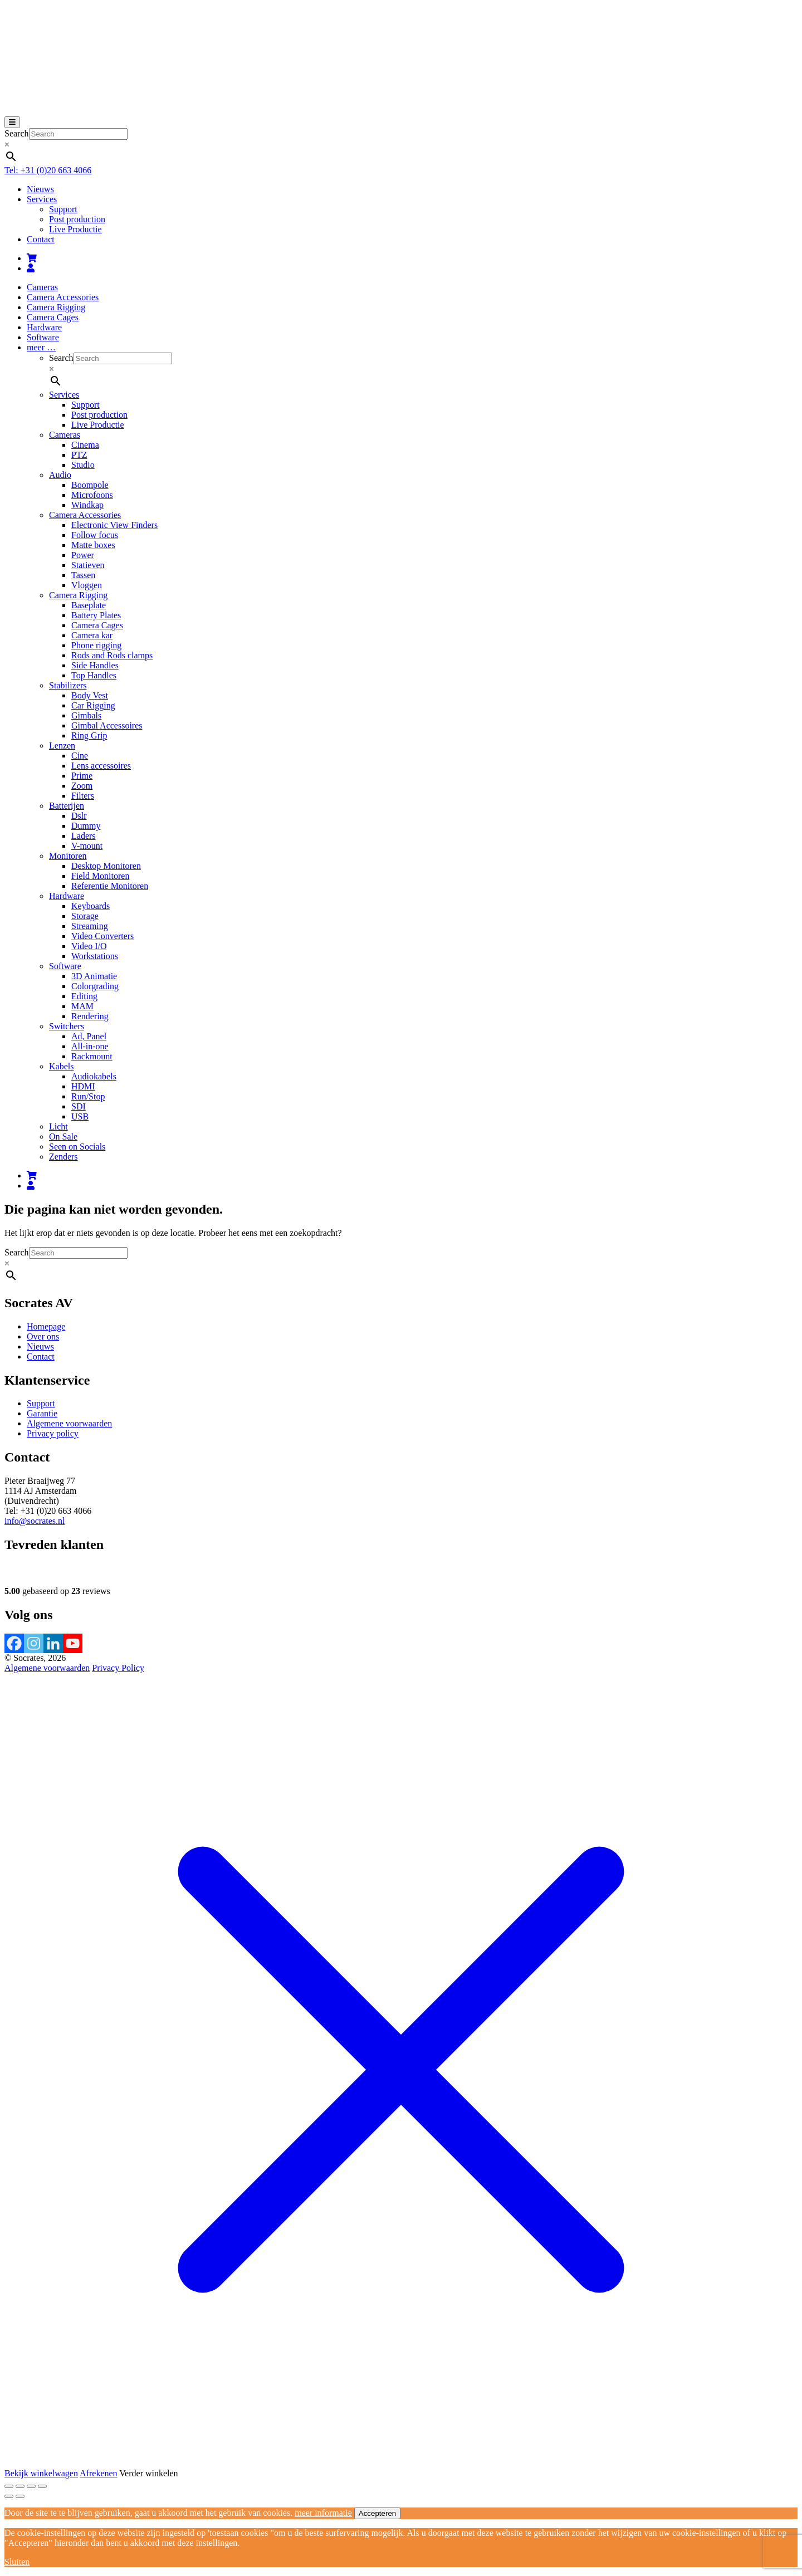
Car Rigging (93, 705)
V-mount (86, 845)
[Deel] (31, 2486)
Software (43, 337)
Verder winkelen (148, 2473)
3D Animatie (94, 976)
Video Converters (102, 936)
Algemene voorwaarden (69, 1423)
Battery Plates (96, 615)
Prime (81, 775)
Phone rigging (96, 645)
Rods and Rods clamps (112, 655)
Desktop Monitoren (106, 866)
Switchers (66, 1026)
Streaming (89, 926)
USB (80, 1116)
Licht (58, 1126)
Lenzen (62, 745)
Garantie (42, 1413)
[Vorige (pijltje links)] (8, 2496)
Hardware (44, 327)
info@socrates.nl (34, 1521)
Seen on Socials (77, 1146)
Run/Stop (88, 1096)
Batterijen (66, 805)
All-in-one (90, 1046)
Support (63, 209)
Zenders (63, 1156)
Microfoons (92, 495)
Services (42, 199)
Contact (41, 239)
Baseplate (88, 605)
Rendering (90, 1016)
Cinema (85, 444)
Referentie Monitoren (109, 886)
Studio (83, 465)
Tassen (83, 575)
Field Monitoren (100, 876)
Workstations (94, 956)
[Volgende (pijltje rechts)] (20, 2496)
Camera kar (92, 635)
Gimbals (86, 715)
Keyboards (90, 906)
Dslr (79, 815)
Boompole (90, 485)
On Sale (63, 1136)
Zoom (81, 785)
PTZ (79, 455)
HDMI (83, 1086)
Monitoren (68, 856)
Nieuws (40, 189)
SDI (78, 1106)
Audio (60, 475)
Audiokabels (93, 1076)
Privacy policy (53, 1433)
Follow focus (94, 535)
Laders (83, 835)
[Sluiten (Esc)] (42, 2486)
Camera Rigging (56, 307)
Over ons (43, 1336)
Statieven (88, 565)
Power (82, 555)
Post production (77, 219)
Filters (82, 795)
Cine (79, 755)
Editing (84, 996)
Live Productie (75, 229)
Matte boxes (93, 545)
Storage (85, 916)
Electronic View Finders (114, 525)
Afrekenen (99, 2473)
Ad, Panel (88, 1036)
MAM (82, 1006)
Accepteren (377, 2513)
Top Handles (93, 675)
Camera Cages (53, 317)
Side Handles (95, 665)
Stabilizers (68, 685)
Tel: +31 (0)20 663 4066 (47, 170)
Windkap (87, 505)
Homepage (46, 1326)
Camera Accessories (63, 297)
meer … (41, 347)
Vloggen (86, 585)
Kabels (61, 1066)
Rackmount (92, 1056)
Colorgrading (95, 986)
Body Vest (89, 695)
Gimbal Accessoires (107, 725)
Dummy (85, 825)
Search (16, 133)
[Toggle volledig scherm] (20, 2486)
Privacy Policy (118, 1668)
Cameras (42, 287)
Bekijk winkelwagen (41, 2473)
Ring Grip (89, 735)
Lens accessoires (101, 765)
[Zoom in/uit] (8, 2486)
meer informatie (323, 2513)
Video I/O (88, 946)
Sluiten (17, 2562)
